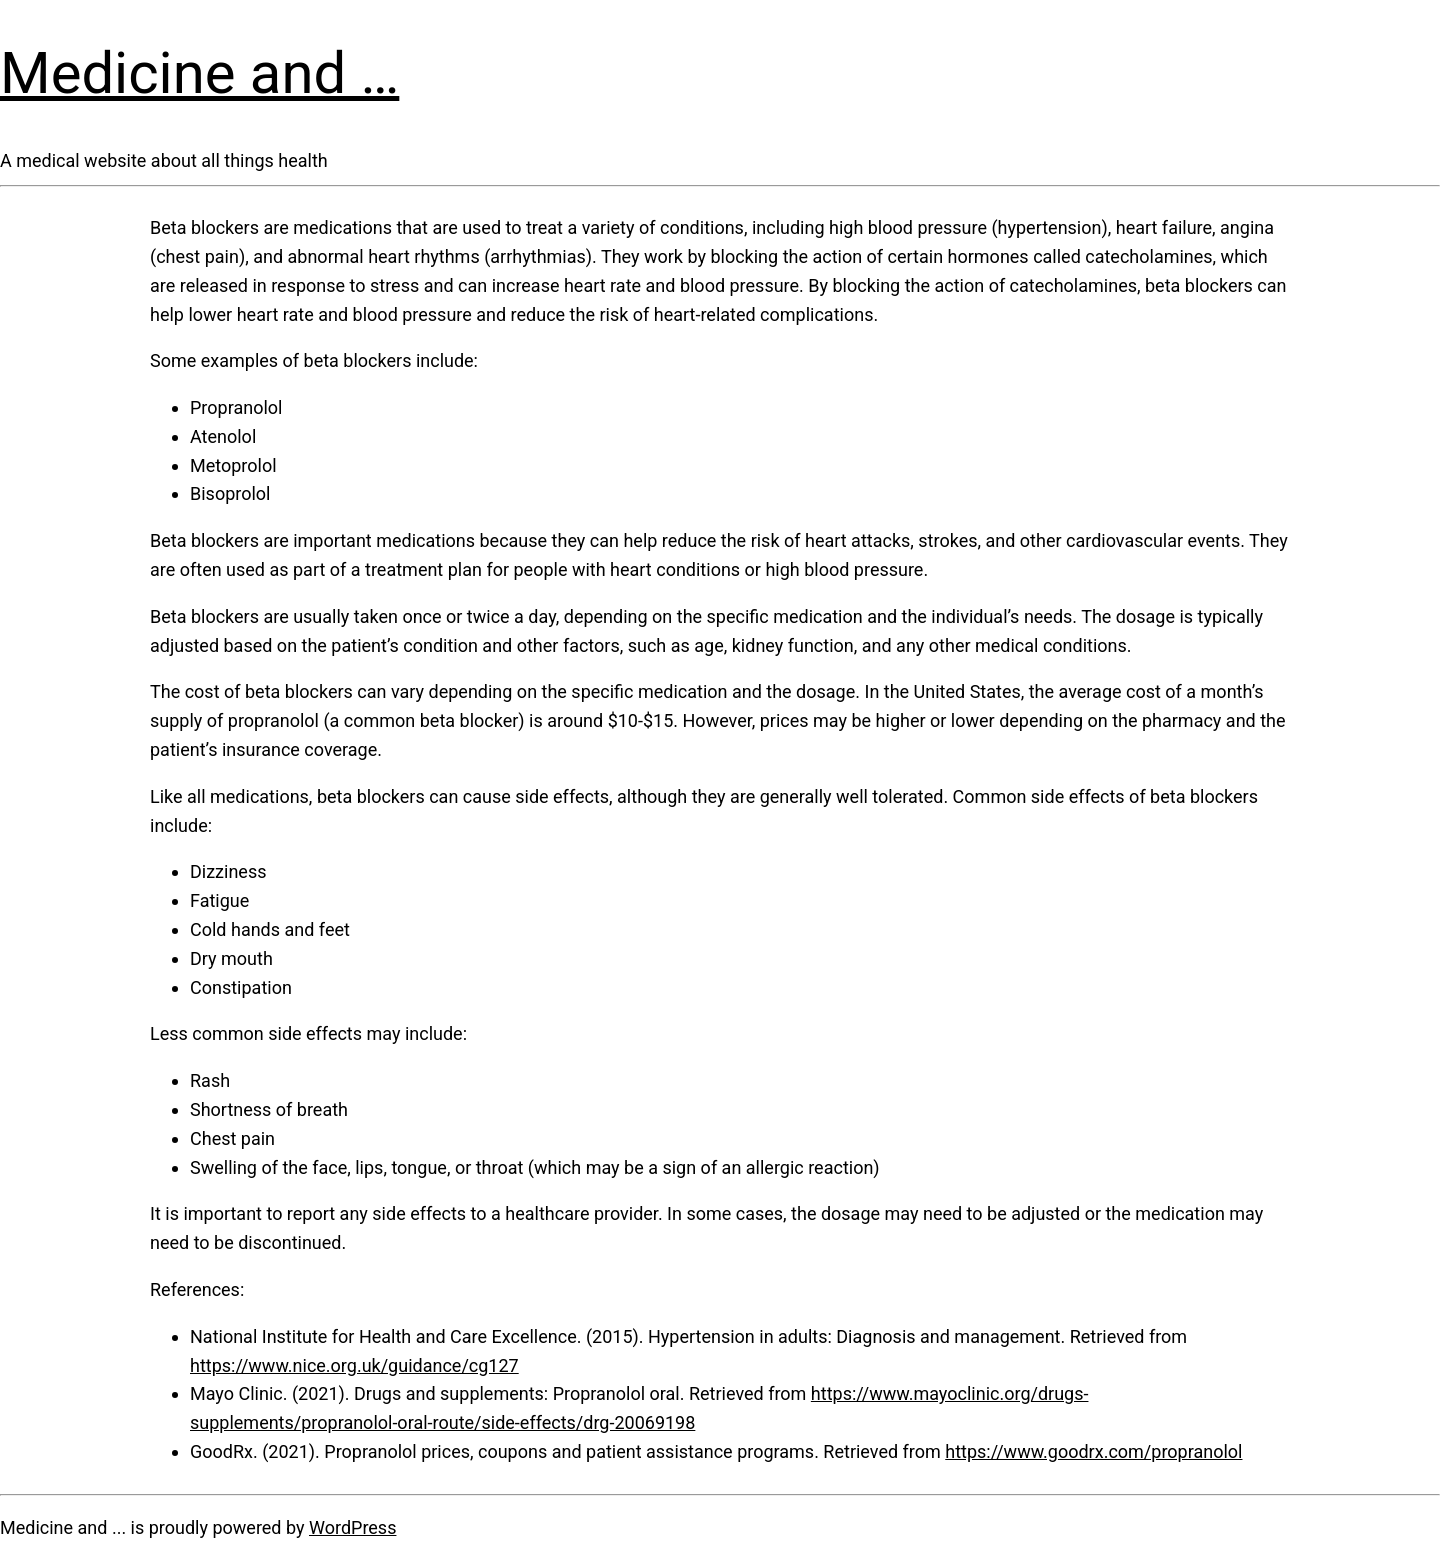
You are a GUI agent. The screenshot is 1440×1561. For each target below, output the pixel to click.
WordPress (352, 1527)
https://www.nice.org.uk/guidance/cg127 (354, 1365)
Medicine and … (199, 73)
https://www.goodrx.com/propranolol (1093, 1451)
